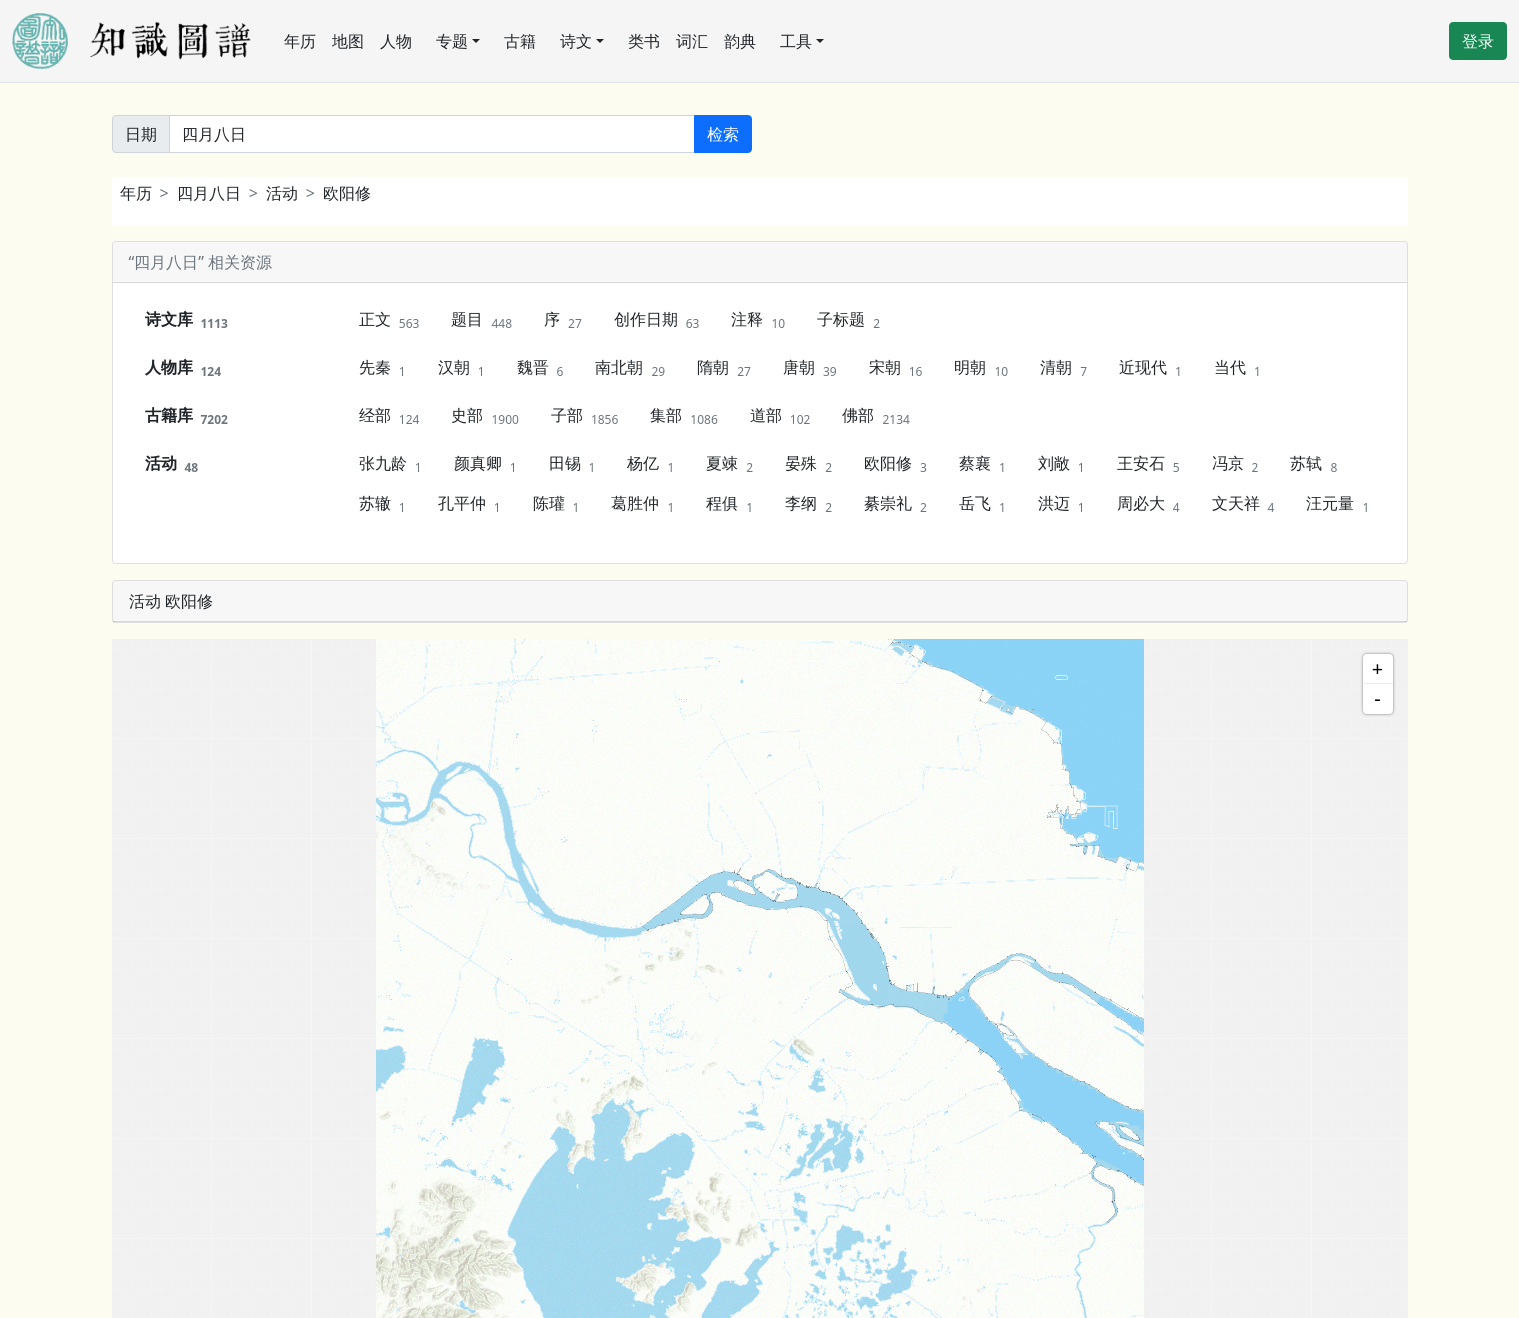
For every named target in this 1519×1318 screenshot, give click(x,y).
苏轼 (1313, 464)
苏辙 (382, 504)
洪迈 (1061, 504)
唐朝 (810, 368)
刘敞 (1061, 464)
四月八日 (209, 193)
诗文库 (186, 320)
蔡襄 (982, 464)
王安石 (1148, 464)
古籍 (520, 41)
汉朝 (461, 368)
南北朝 (630, 368)
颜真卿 (485, 464)
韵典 (740, 41)
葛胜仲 (642, 504)
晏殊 (808, 464)
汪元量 (1337, 504)
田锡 (572, 464)
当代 (1237, 368)
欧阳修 (347, 193)
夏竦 (729, 464)
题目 (481, 320)
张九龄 (390, 464)
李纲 (808, 504)
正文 (389, 320)
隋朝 (724, 368)
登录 (1478, 41)
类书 (644, 41)
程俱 (729, 504)
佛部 (875, 416)
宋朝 (896, 368)
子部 (584, 416)
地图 (348, 41)
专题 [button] (452, 41)
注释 (758, 320)
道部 (780, 416)
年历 (300, 41)
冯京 (1235, 464)
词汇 (692, 41)
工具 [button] (796, 41)
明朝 (981, 368)
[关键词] (432, 134)
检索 (723, 134)
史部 (484, 416)
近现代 (1150, 368)
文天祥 (1243, 504)
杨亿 (650, 464)
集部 (683, 416)
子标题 (848, 320)
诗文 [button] (576, 41)
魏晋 (540, 368)
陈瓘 (556, 504)
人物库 (183, 368)
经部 (389, 416)
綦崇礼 (895, 504)
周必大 (1148, 504)
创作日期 (657, 320)
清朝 (1063, 368)
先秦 (382, 368)
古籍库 (186, 416)
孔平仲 (469, 504)
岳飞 (982, 504)
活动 (282, 193)
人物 (396, 41)
